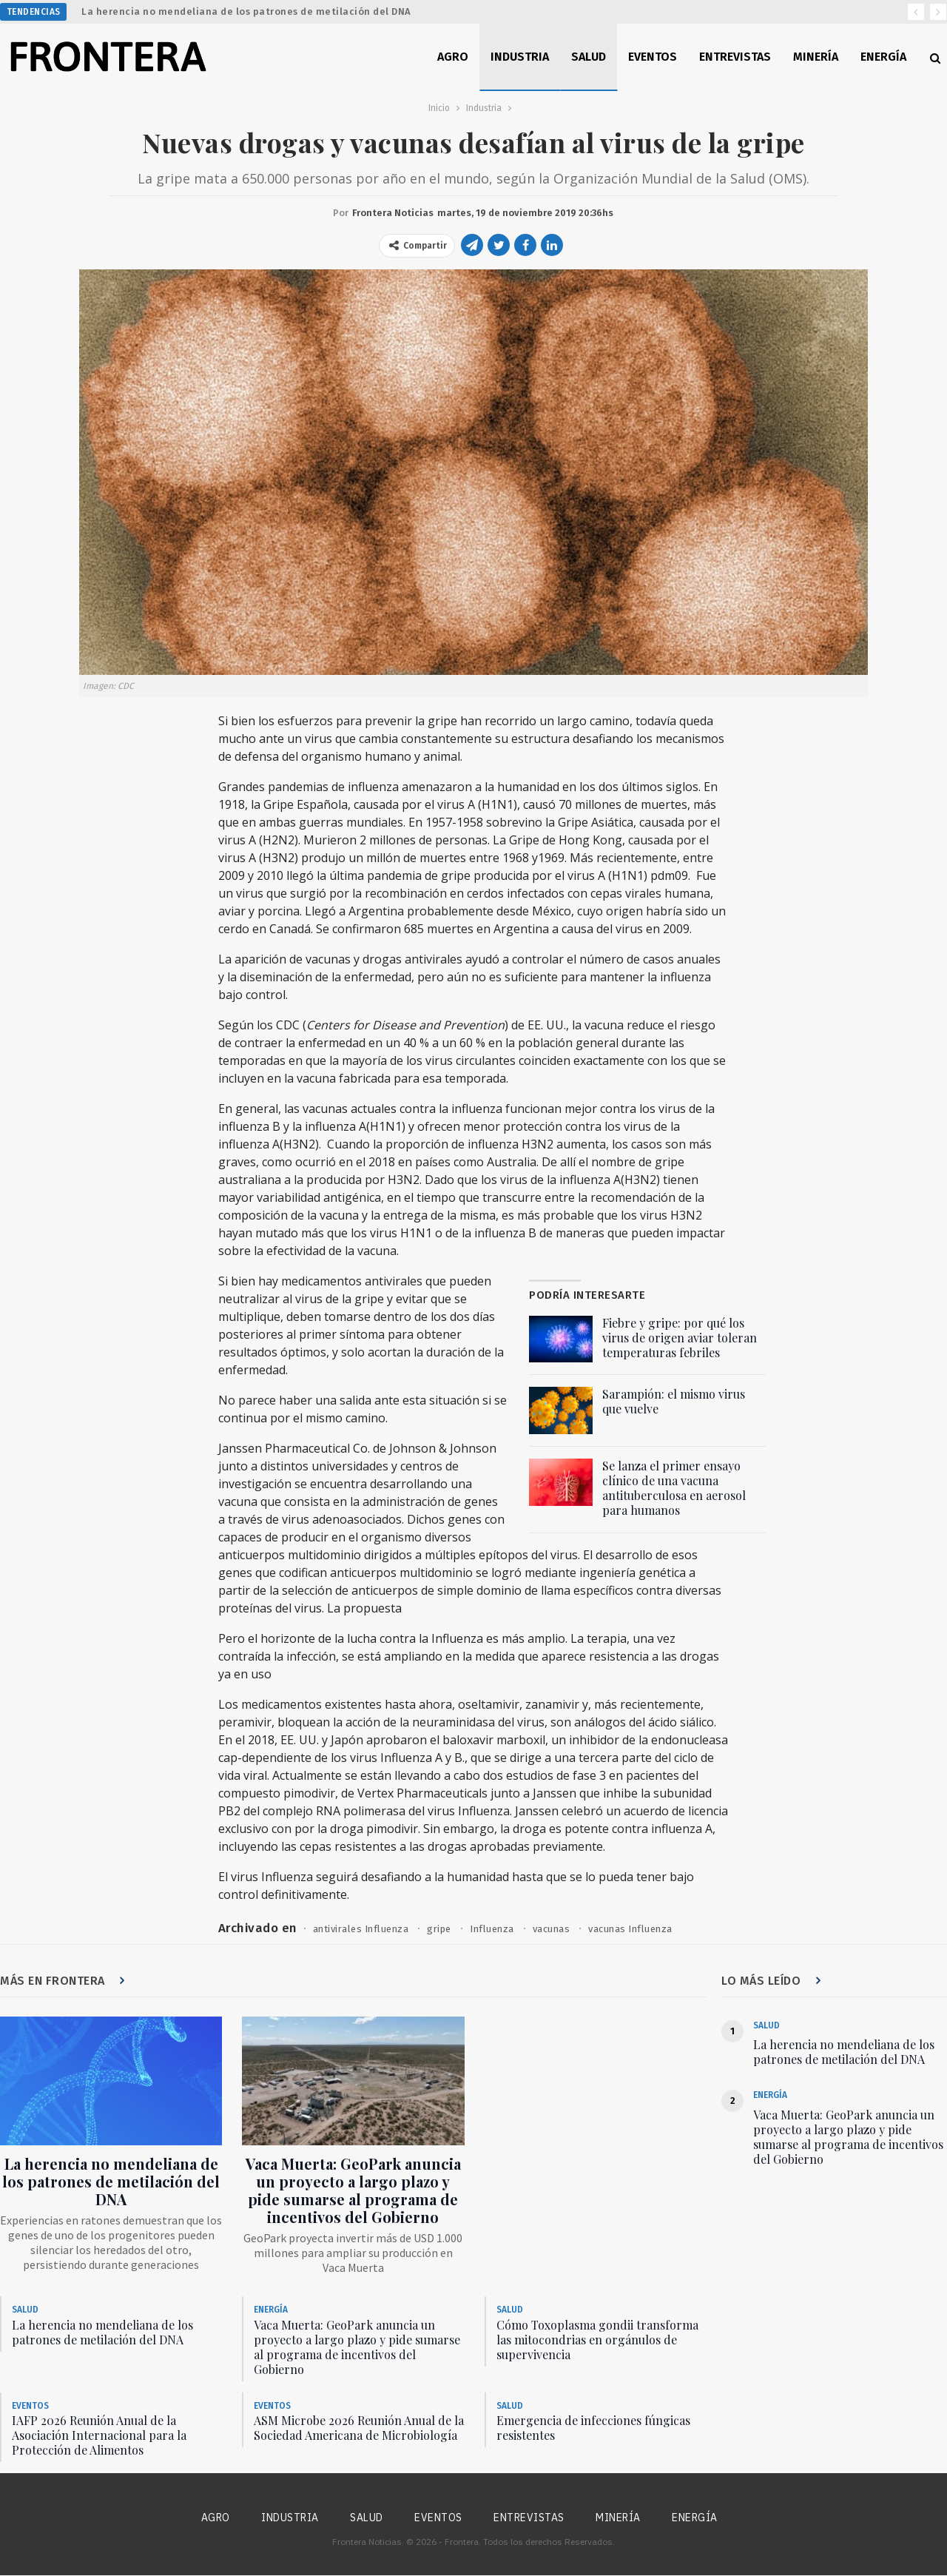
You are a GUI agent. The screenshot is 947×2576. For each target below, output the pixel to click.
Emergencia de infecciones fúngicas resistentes (593, 2428)
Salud (588, 57)
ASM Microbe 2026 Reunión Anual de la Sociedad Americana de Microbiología (359, 2428)
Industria (520, 57)
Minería (815, 57)
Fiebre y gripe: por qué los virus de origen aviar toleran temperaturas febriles (679, 1337)
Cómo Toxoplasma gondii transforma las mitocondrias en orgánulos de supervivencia (597, 2339)
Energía (883, 57)
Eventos (652, 57)
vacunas (563, 1929)
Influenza (502, 1929)
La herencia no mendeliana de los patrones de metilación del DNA (246, 11)
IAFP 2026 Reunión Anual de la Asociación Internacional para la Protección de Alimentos (99, 2435)
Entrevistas (735, 57)
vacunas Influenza (647, 1929)
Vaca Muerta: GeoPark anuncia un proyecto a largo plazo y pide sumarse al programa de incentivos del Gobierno (353, 2190)
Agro (452, 57)
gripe (447, 1929)
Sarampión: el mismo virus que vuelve (673, 1401)
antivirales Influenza (364, 1929)
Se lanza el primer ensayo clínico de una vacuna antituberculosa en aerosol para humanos (674, 1488)
